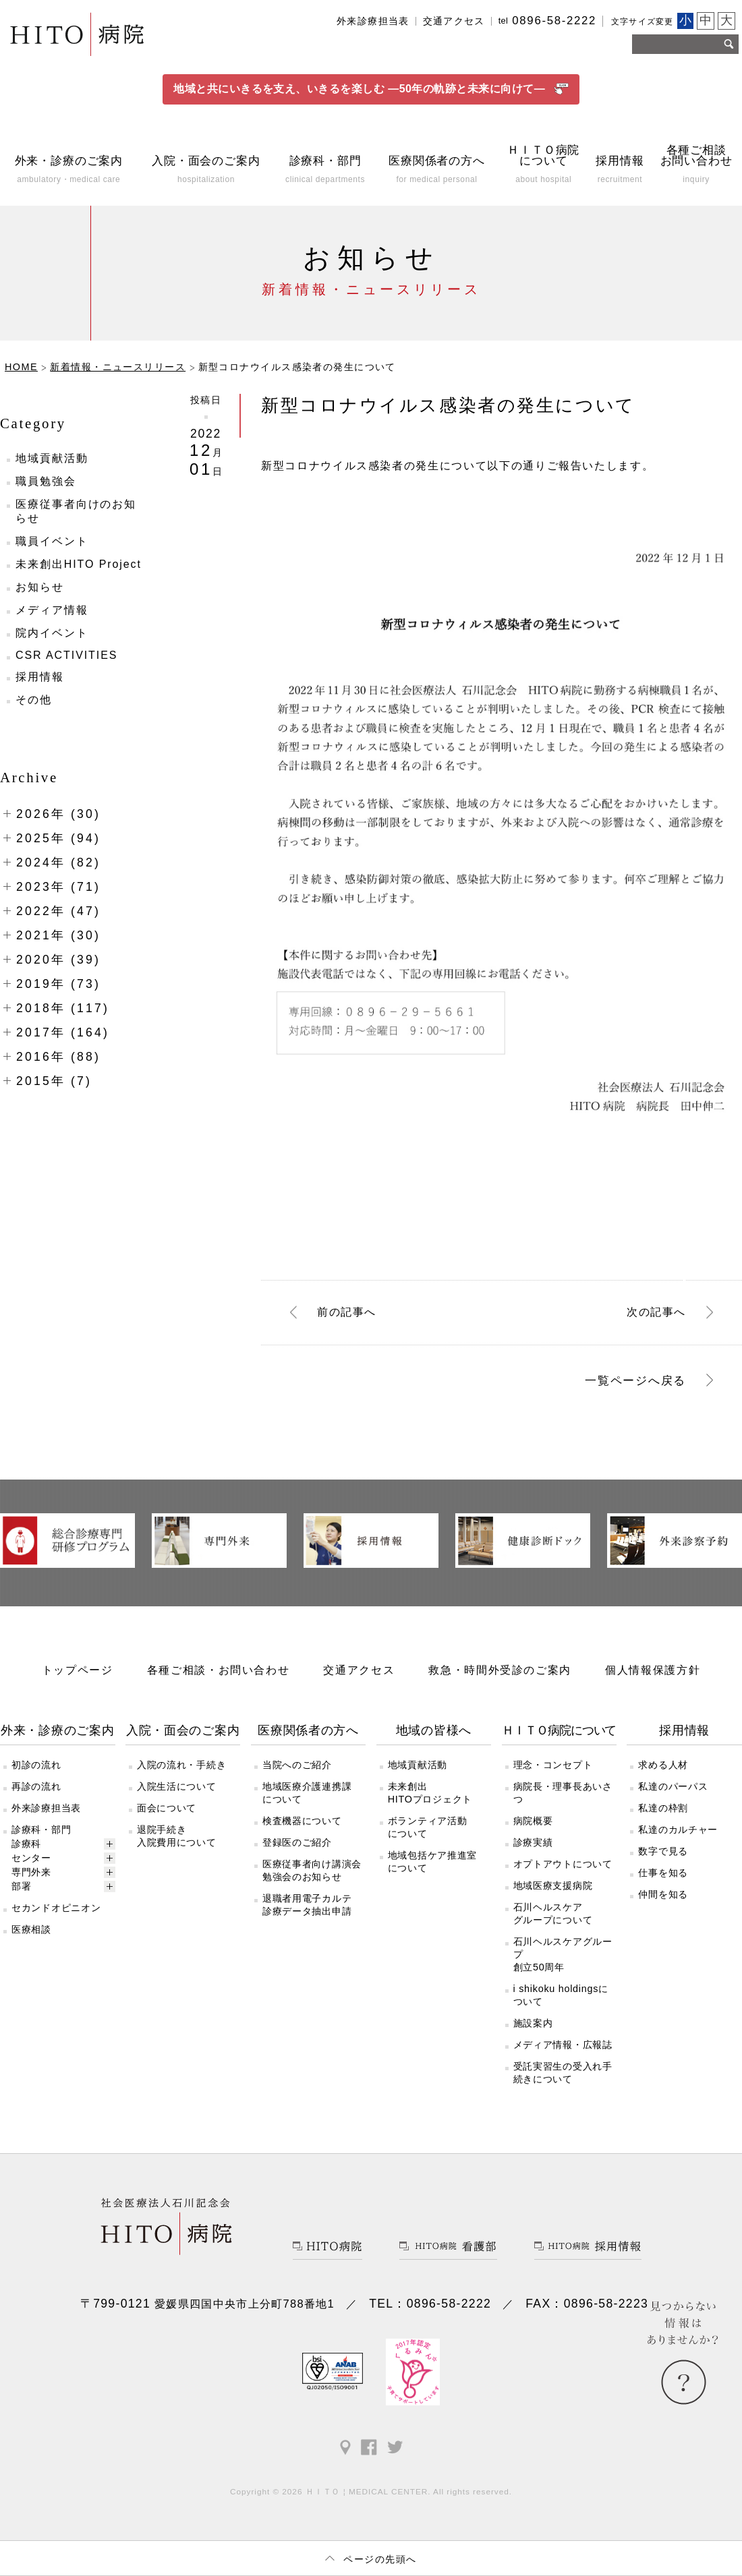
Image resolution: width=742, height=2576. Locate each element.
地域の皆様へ (434, 1740)
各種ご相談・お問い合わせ (218, 1680)
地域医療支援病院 (553, 1895)
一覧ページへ (635, 1390)
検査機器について (302, 1830)
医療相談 (31, 1939)
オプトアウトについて (562, 1874)
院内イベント (52, 643)
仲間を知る (663, 1904)
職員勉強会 (46, 492)
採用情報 (40, 687)
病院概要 (533, 1830)
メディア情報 (52, 620)
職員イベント (52, 552)
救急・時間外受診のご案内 (499, 1680)
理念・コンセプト (553, 1774)
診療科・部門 (41, 1839)
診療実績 (533, 1852)
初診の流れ (36, 1774)
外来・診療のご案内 (58, 1740)
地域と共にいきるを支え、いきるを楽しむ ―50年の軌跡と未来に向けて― (370, 94)
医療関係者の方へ (308, 1740)
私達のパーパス (673, 1796)
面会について (166, 1818)
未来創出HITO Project (79, 575)
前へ (346, 1322)
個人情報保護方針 (652, 1680)
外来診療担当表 (373, 21)
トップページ (77, 1680)
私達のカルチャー (678, 1839)
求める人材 (663, 1774)
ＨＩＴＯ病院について (559, 1740)
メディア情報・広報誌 (562, 2054)
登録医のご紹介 (297, 1852)
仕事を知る (663, 1882)
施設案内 (533, 2033)
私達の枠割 (663, 1818)
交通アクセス (454, 21)
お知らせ (40, 598)
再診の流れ (36, 1796)
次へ (656, 1322)
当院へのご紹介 (297, 1774)
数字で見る (663, 1861)
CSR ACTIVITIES (66, 666)
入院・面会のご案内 (183, 1740)
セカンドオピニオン (56, 1917)
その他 (34, 710)
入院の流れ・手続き (181, 1774)
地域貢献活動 (52, 469)
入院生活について (177, 1796)
